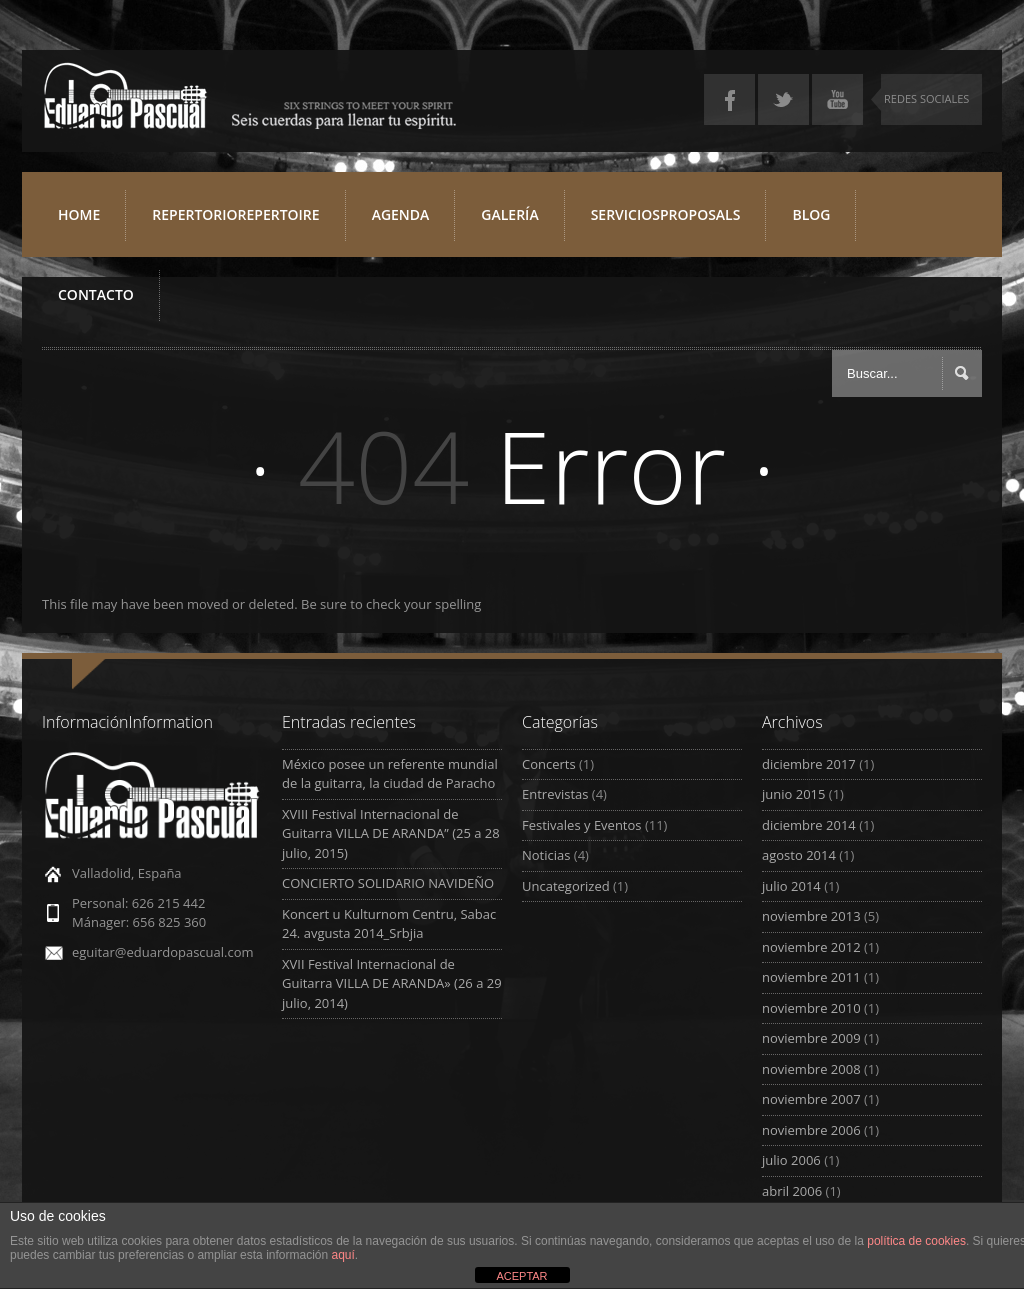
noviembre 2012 (811, 947)
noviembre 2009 (811, 1038)
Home (79, 214)
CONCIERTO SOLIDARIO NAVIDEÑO (388, 883)
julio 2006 (791, 1160)
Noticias (546, 855)
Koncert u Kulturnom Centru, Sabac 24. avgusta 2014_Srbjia (389, 924)
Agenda (401, 214)
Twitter (783, 99)
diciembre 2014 (809, 825)
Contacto (96, 294)
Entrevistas (555, 794)
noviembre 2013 (811, 916)
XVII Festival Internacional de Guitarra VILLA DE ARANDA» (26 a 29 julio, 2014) (392, 983)
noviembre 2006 (811, 1130)
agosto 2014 (799, 855)
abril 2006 (792, 1191)
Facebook (729, 99)
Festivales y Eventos (582, 825)
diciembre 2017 (809, 764)
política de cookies (916, 1241)
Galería (509, 214)
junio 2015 (793, 794)
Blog (811, 214)
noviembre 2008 (811, 1069)
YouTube (837, 99)
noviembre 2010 (811, 1008)
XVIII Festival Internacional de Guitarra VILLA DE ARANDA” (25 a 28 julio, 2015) (391, 833)
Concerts (549, 764)
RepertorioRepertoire (242, 222)
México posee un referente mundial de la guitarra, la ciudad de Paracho (390, 774)
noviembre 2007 (811, 1099)
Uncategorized (566, 886)
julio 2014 (791, 886)
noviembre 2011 (811, 977)
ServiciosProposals (672, 222)
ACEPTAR (521, 1276)
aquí (343, 1255)
